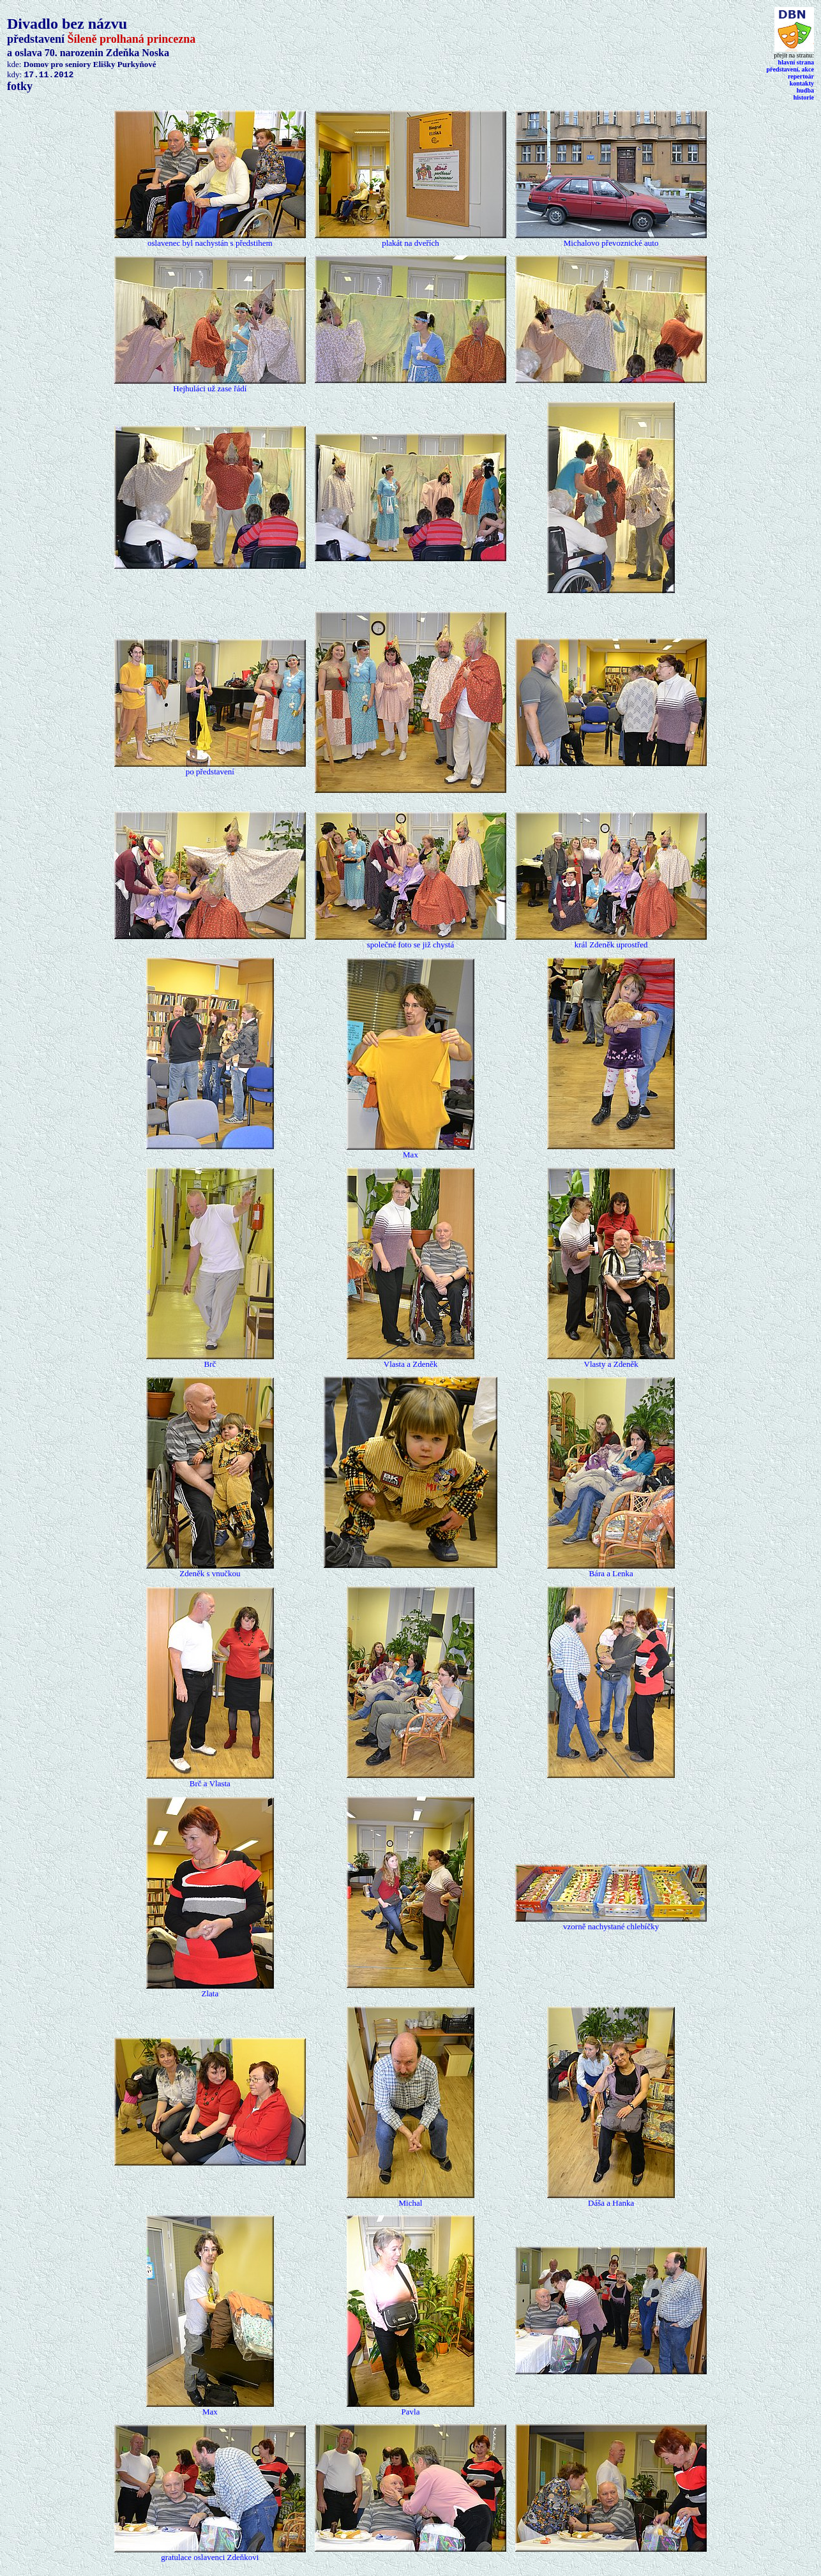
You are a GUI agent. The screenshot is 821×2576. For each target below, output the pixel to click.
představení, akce (790, 69)
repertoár (801, 76)
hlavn (796, 62)
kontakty (802, 83)
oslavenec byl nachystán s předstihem (210, 243)
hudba (805, 90)
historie (804, 97)
